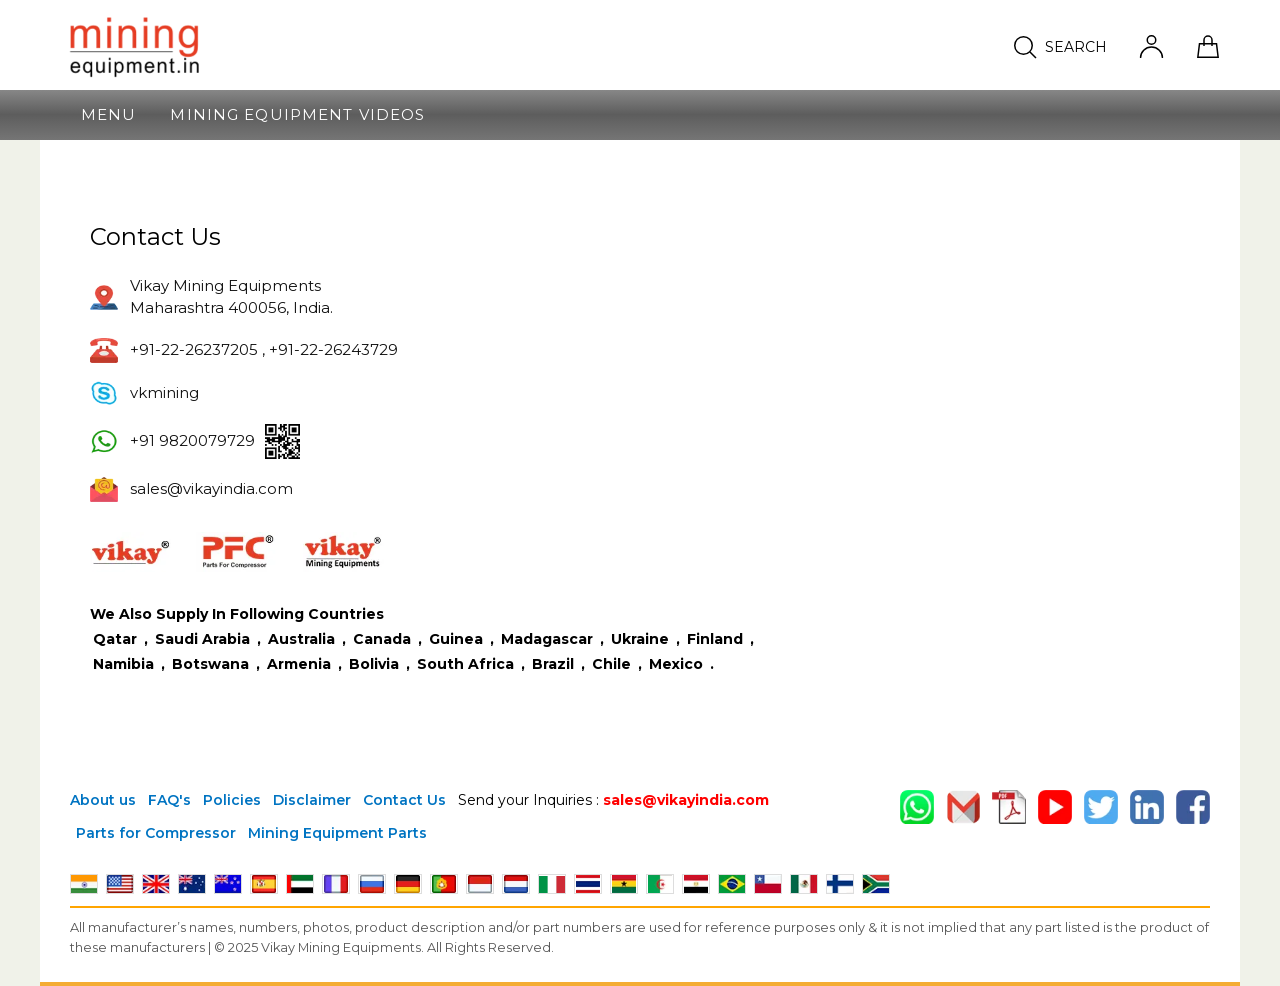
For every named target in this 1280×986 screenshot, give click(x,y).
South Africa (467, 664)
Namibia (125, 664)
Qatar (115, 639)
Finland (717, 639)
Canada (384, 639)
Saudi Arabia (202, 639)
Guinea (458, 639)
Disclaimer (312, 800)
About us (103, 800)
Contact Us (404, 800)
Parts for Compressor (156, 833)
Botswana (212, 664)
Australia (303, 639)
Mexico (678, 664)
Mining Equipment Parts (337, 833)
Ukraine (642, 639)
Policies (232, 800)
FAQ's (169, 800)
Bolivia (376, 664)
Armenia (301, 664)
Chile (613, 664)
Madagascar (549, 639)
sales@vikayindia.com (686, 800)
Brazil (555, 664)
